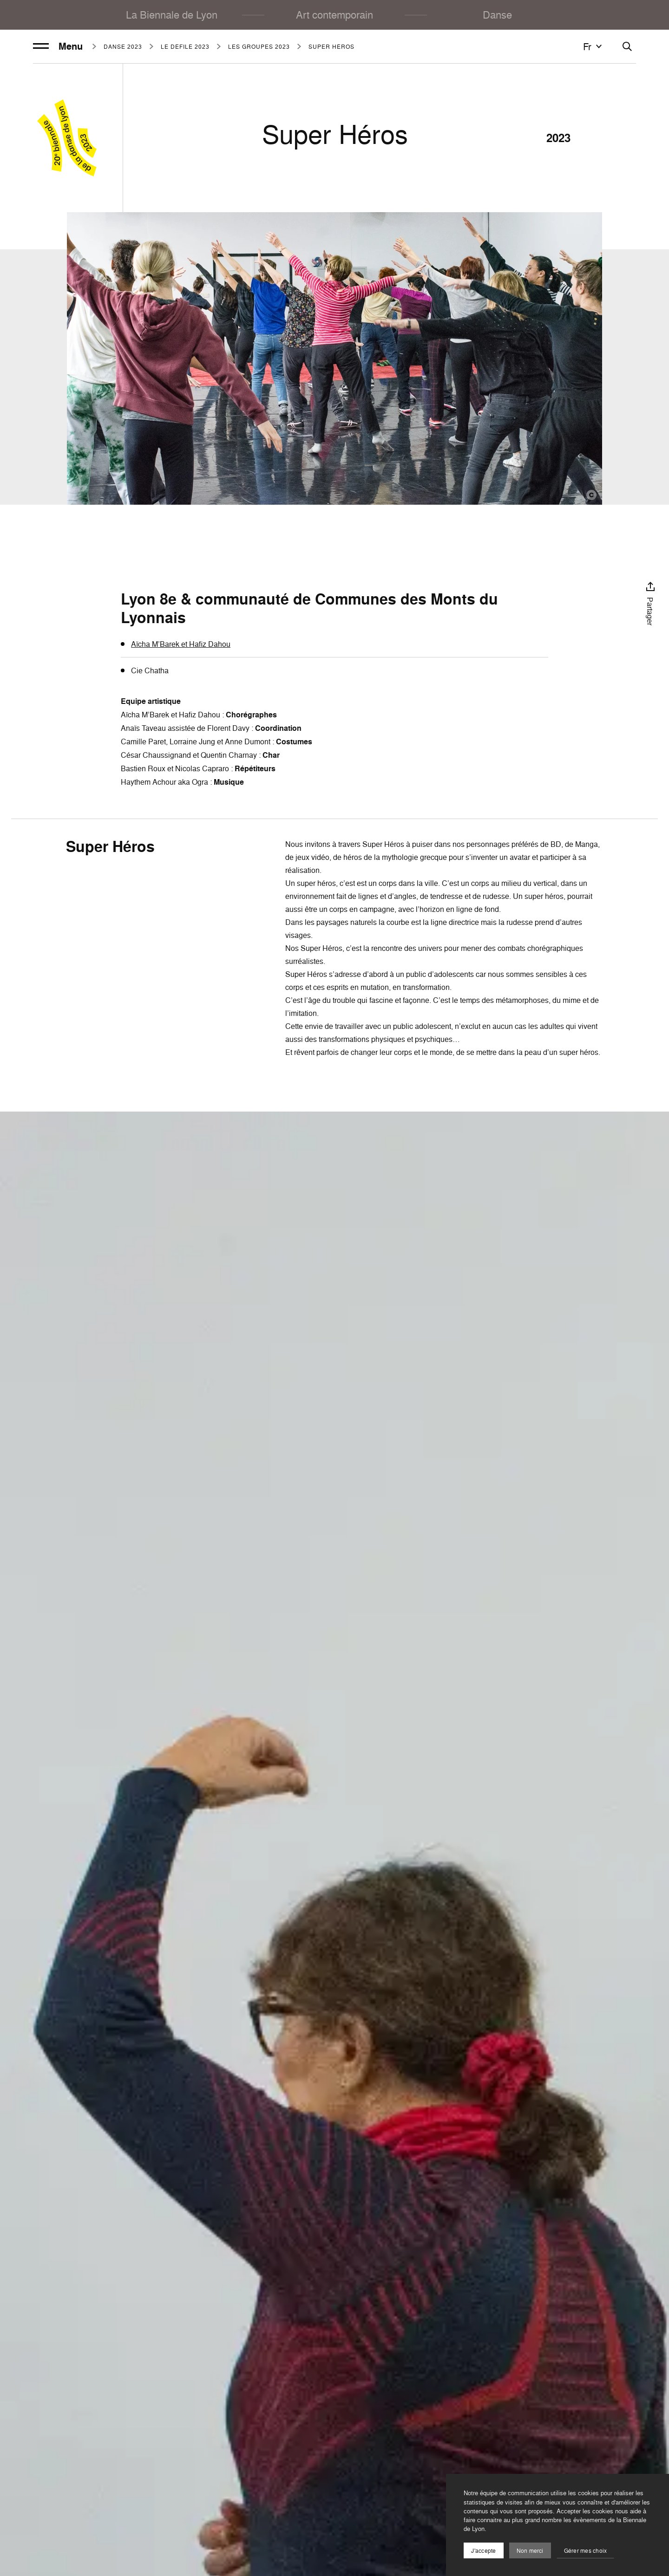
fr (593, 46)
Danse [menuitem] (497, 14)
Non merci (530, 2551)
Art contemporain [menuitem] (334, 14)
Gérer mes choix (585, 2551)
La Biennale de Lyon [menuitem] (171, 14)
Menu (58, 46)
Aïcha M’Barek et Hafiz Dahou (180, 644)
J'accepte (483, 2551)
